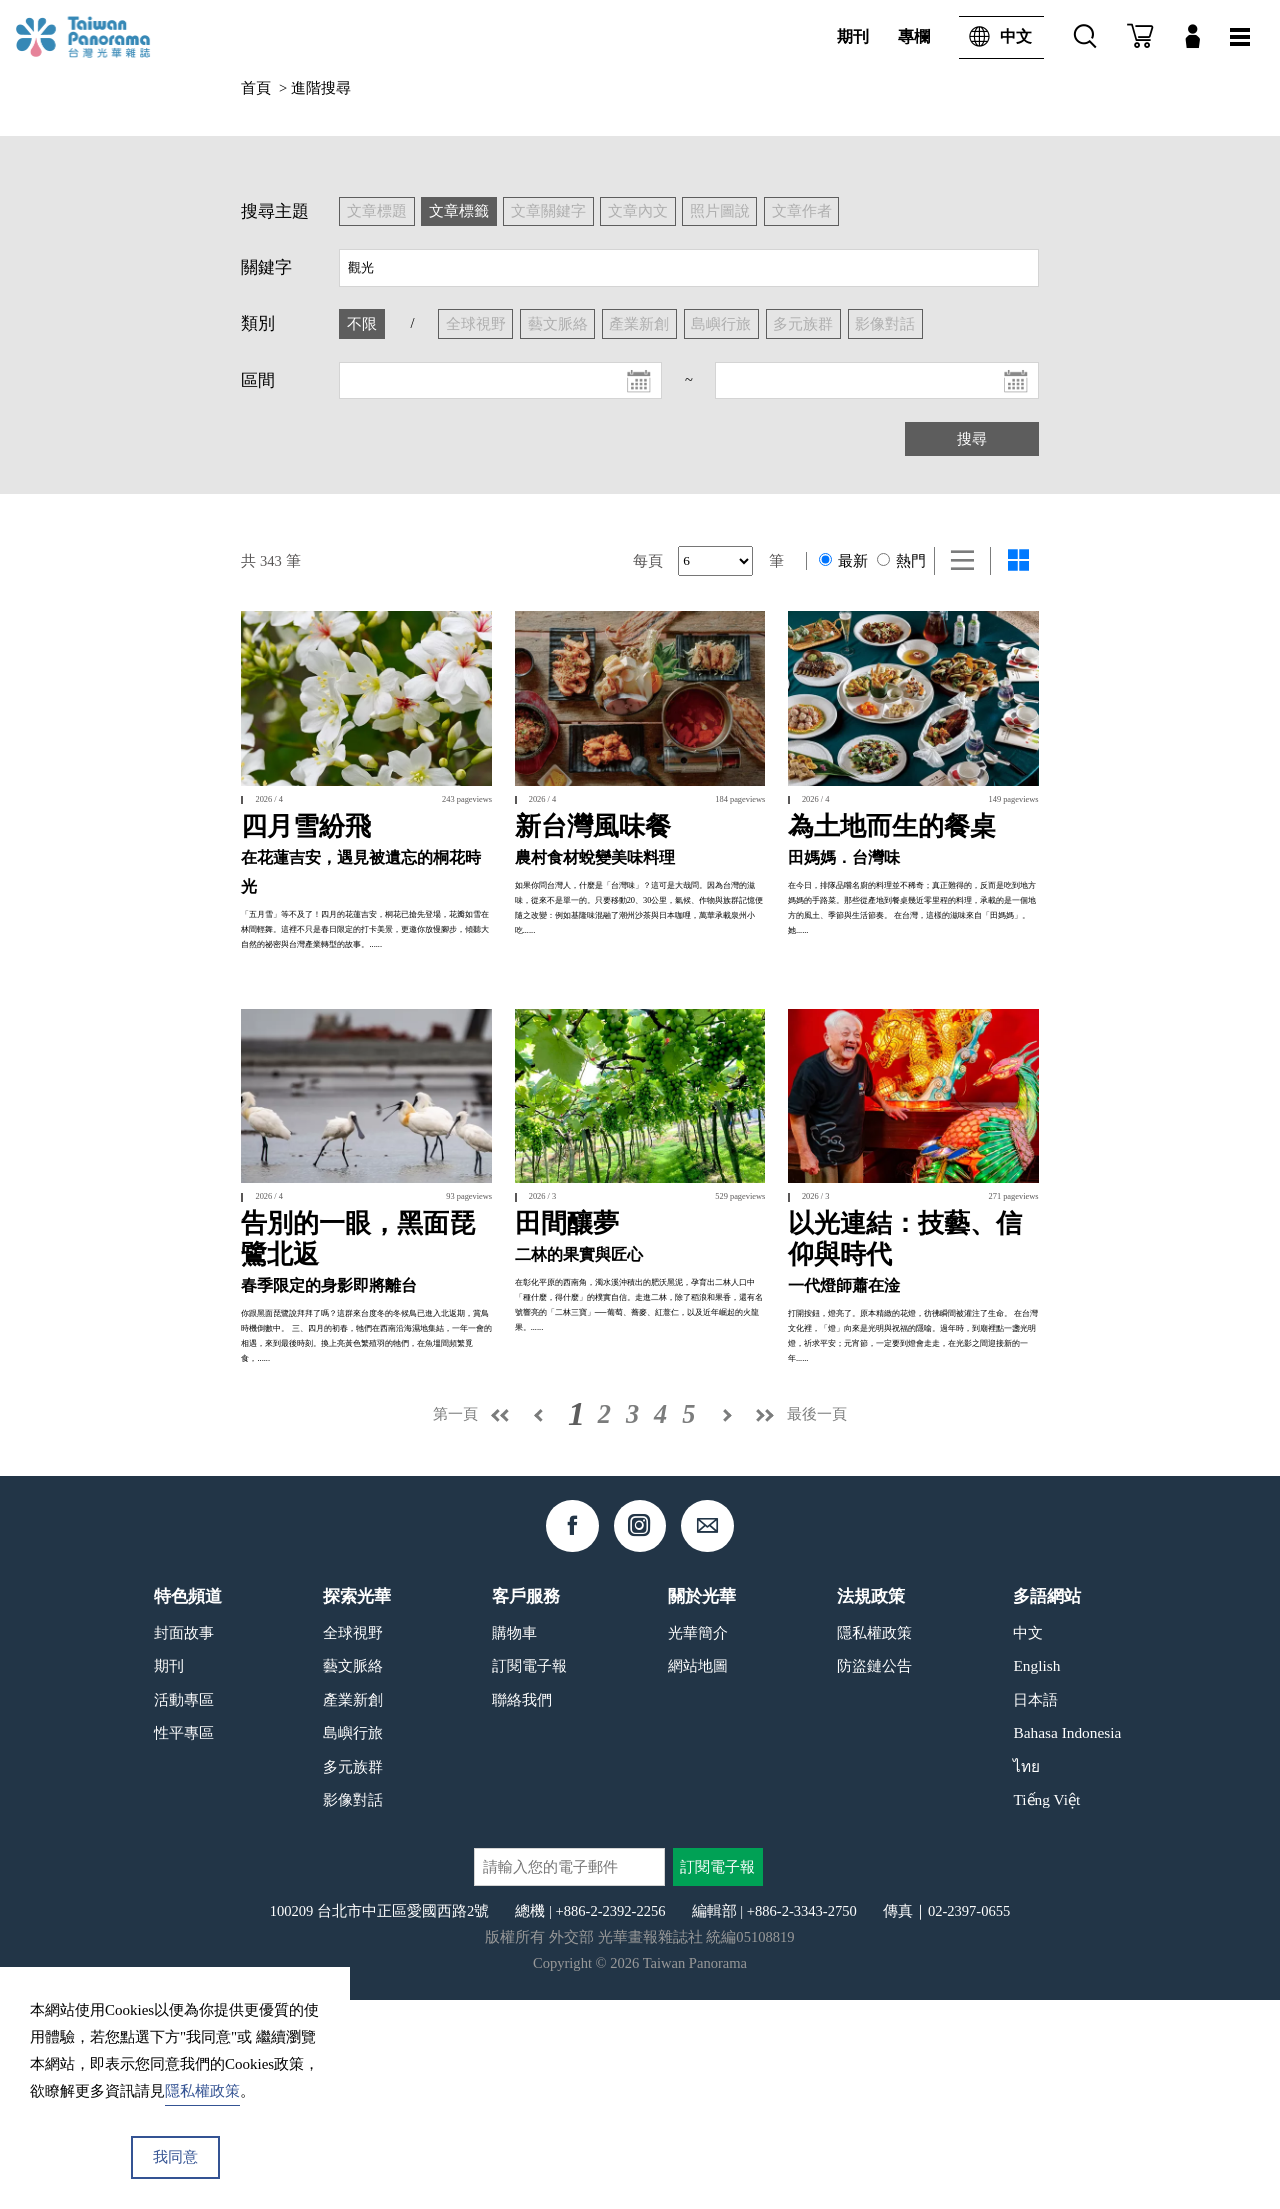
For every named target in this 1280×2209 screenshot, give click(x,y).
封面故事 (184, 1841)
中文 (995, 37)
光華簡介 (698, 1841)
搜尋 (972, 439)
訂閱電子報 (529, 1875)
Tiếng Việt (1046, 2009)
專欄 (914, 36)
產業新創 (353, 1908)
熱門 (902, 561)
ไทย (1026, 1975)
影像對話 (353, 2009)
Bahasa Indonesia (1067, 1942)
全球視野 (353, 1841)
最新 (844, 561)
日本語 (1035, 1908)
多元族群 (353, 1975)
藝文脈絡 (353, 1875)
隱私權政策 (874, 1841)
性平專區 (184, 1942)
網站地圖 (698, 1875)
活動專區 (184, 1908)
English (1036, 1875)
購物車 (514, 1841)
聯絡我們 (522, 1908)
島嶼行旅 (353, 1942)
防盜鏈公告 (874, 1875)
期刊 (853, 36)
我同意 (175, 2157)
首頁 (256, 88)
